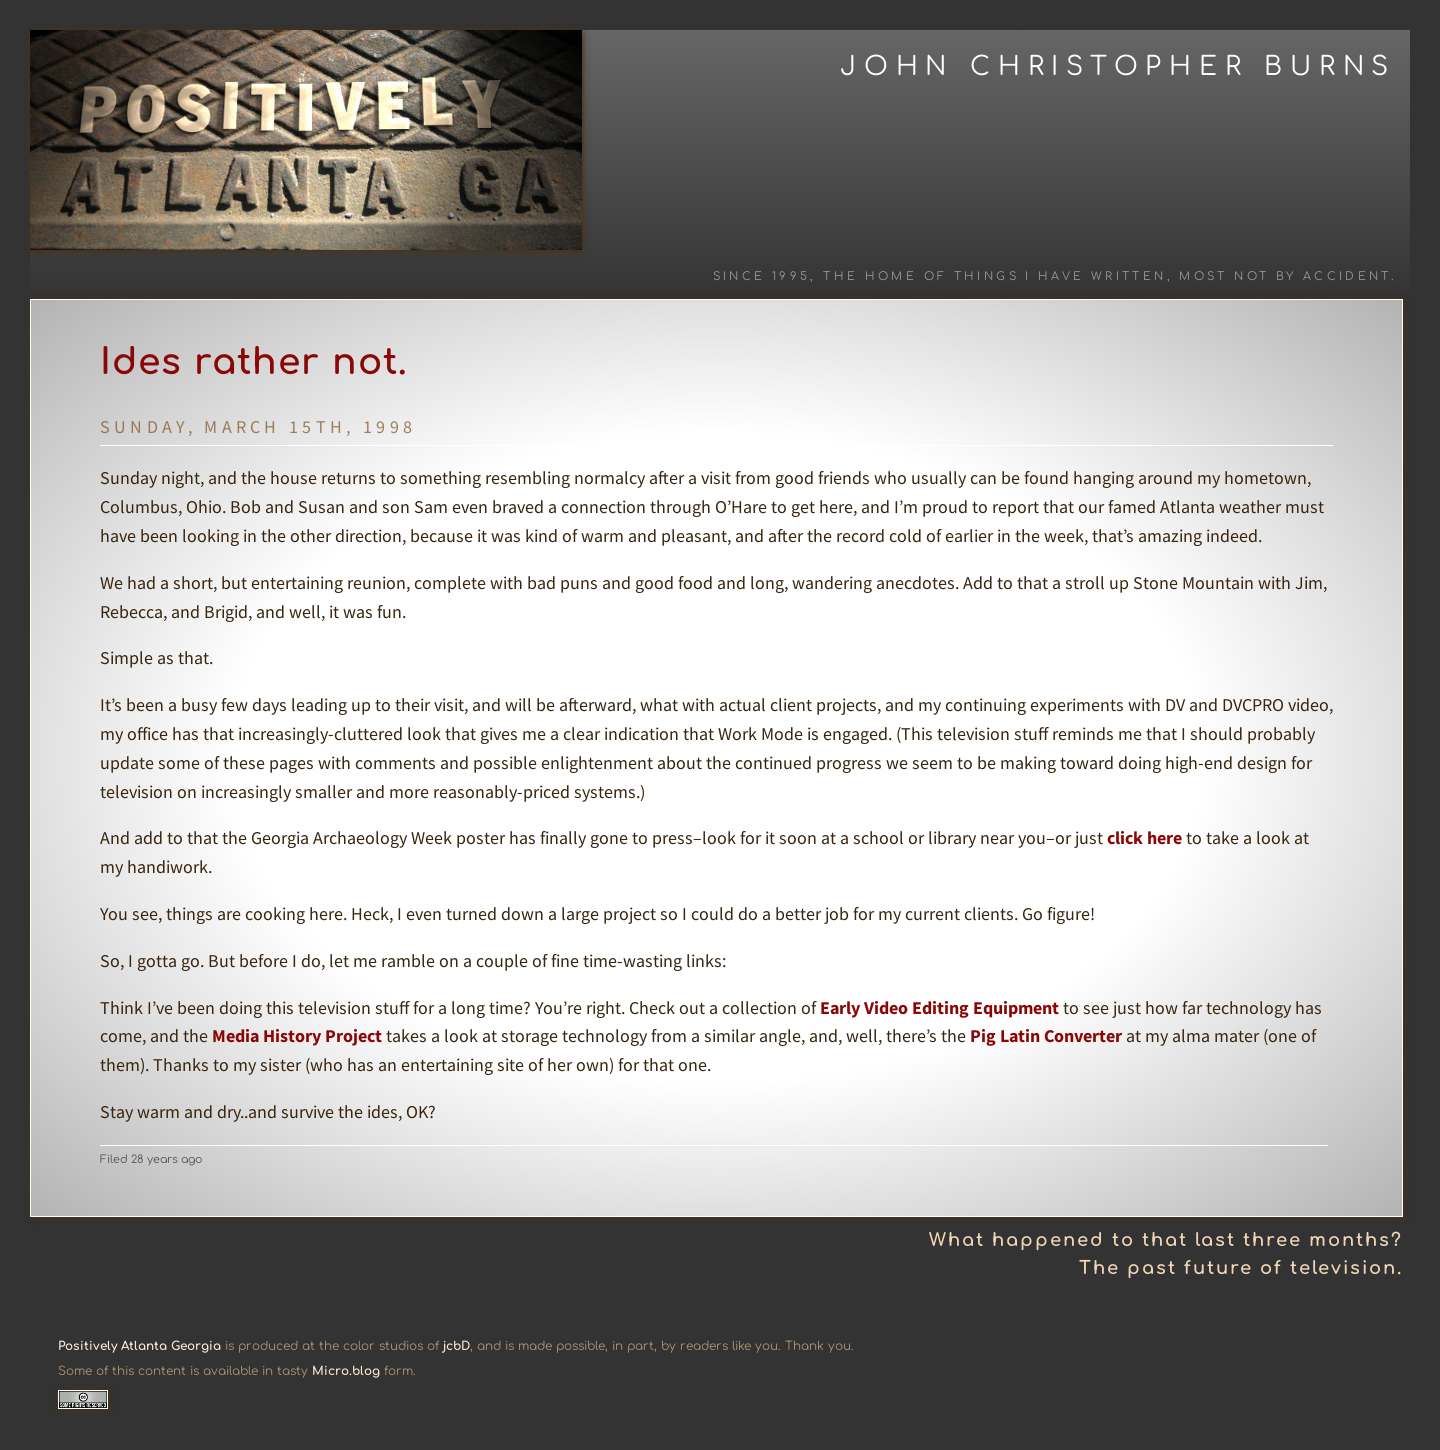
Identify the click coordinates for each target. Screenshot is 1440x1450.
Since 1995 (762, 276)
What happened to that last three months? (1166, 1240)
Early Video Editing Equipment (939, 1007)
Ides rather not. (254, 362)
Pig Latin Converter (1046, 1035)
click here (1144, 837)
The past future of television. (1241, 1268)
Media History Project (297, 1035)
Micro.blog (346, 1371)
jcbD (456, 1346)
